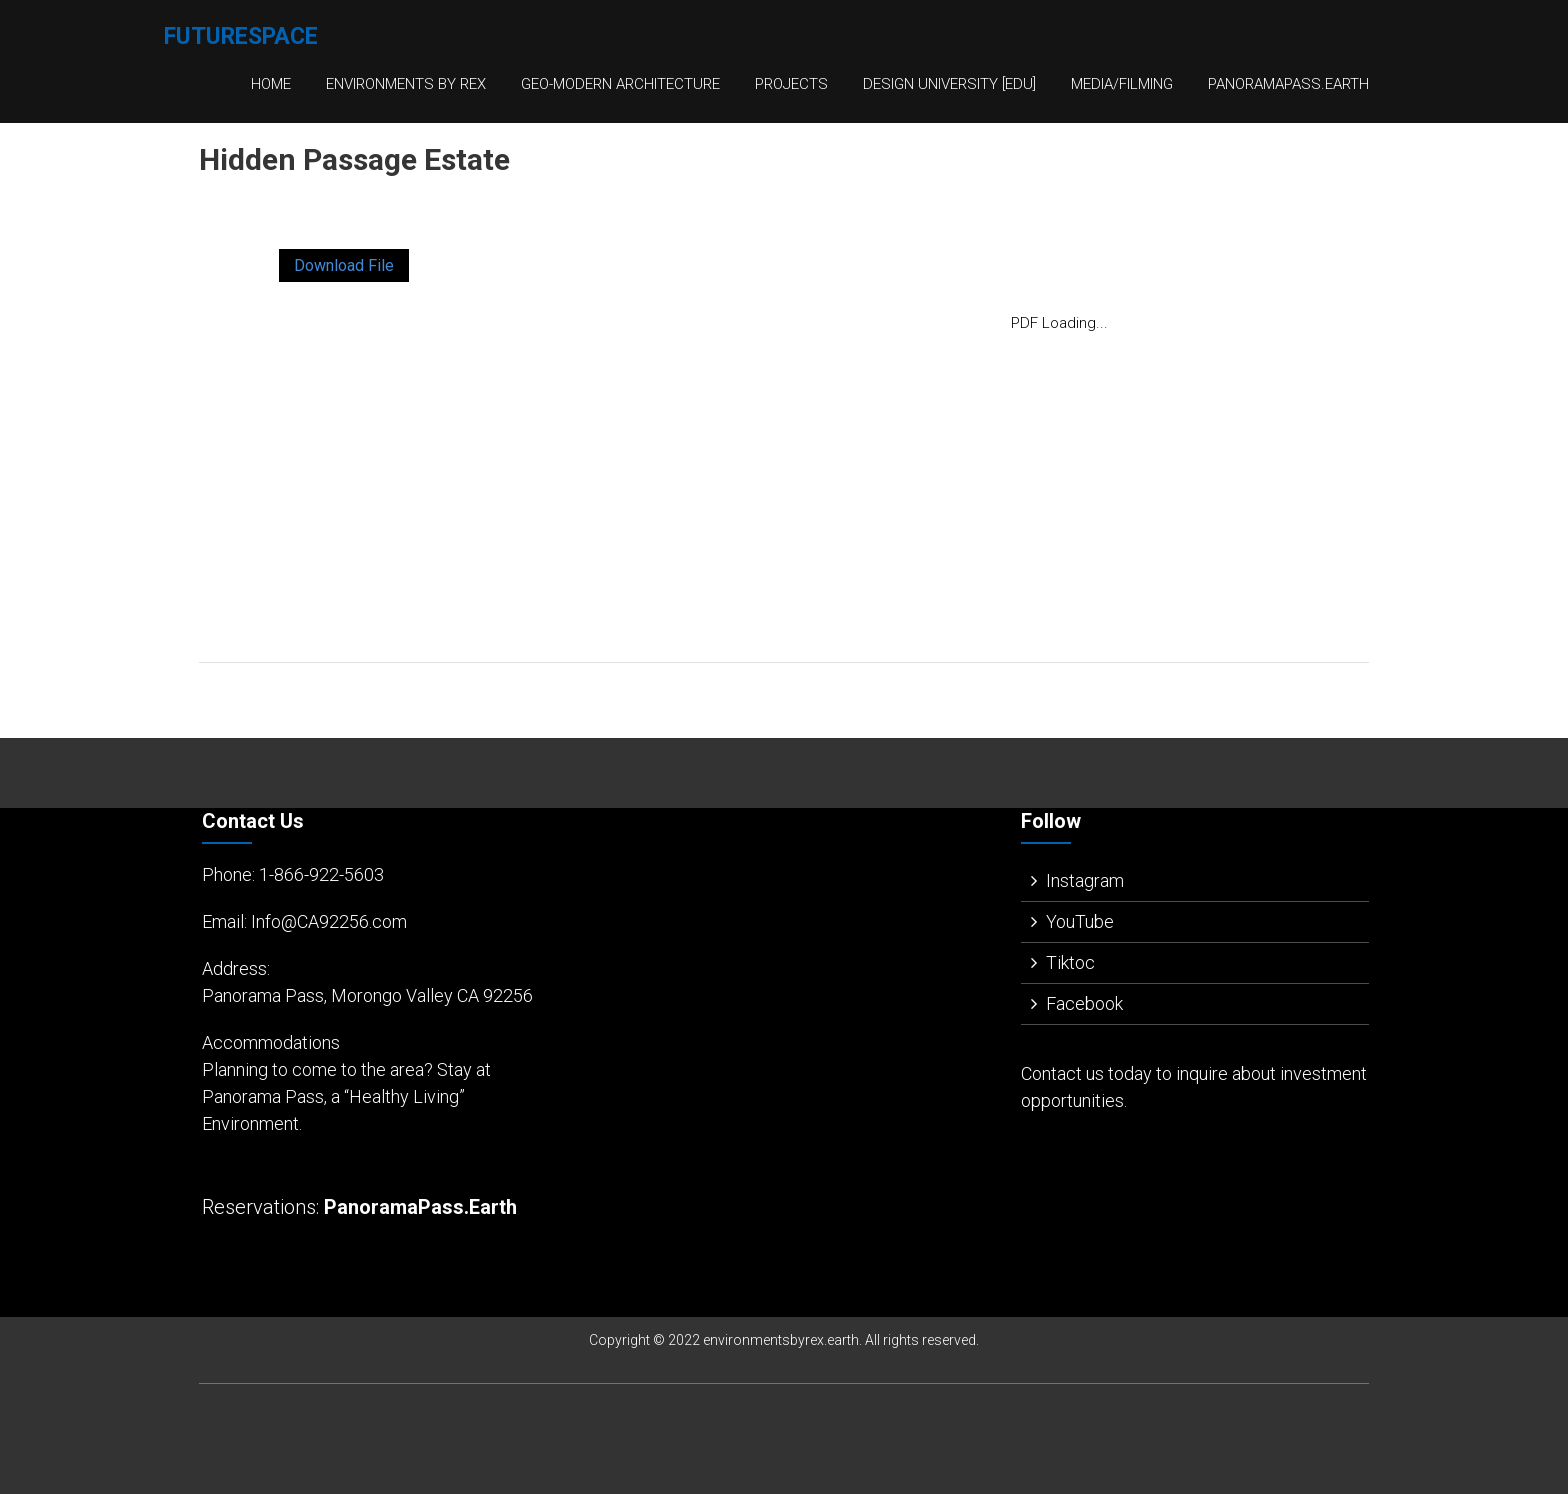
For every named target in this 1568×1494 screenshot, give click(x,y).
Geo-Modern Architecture (620, 84)
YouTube (1080, 921)
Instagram (1085, 880)
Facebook (1084, 1003)
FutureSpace (241, 36)
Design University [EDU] (949, 84)
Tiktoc (1070, 962)
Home (271, 84)
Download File (344, 265)
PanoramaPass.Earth (1288, 84)
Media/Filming (1122, 84)
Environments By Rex (406, 84)
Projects (791, 84)
